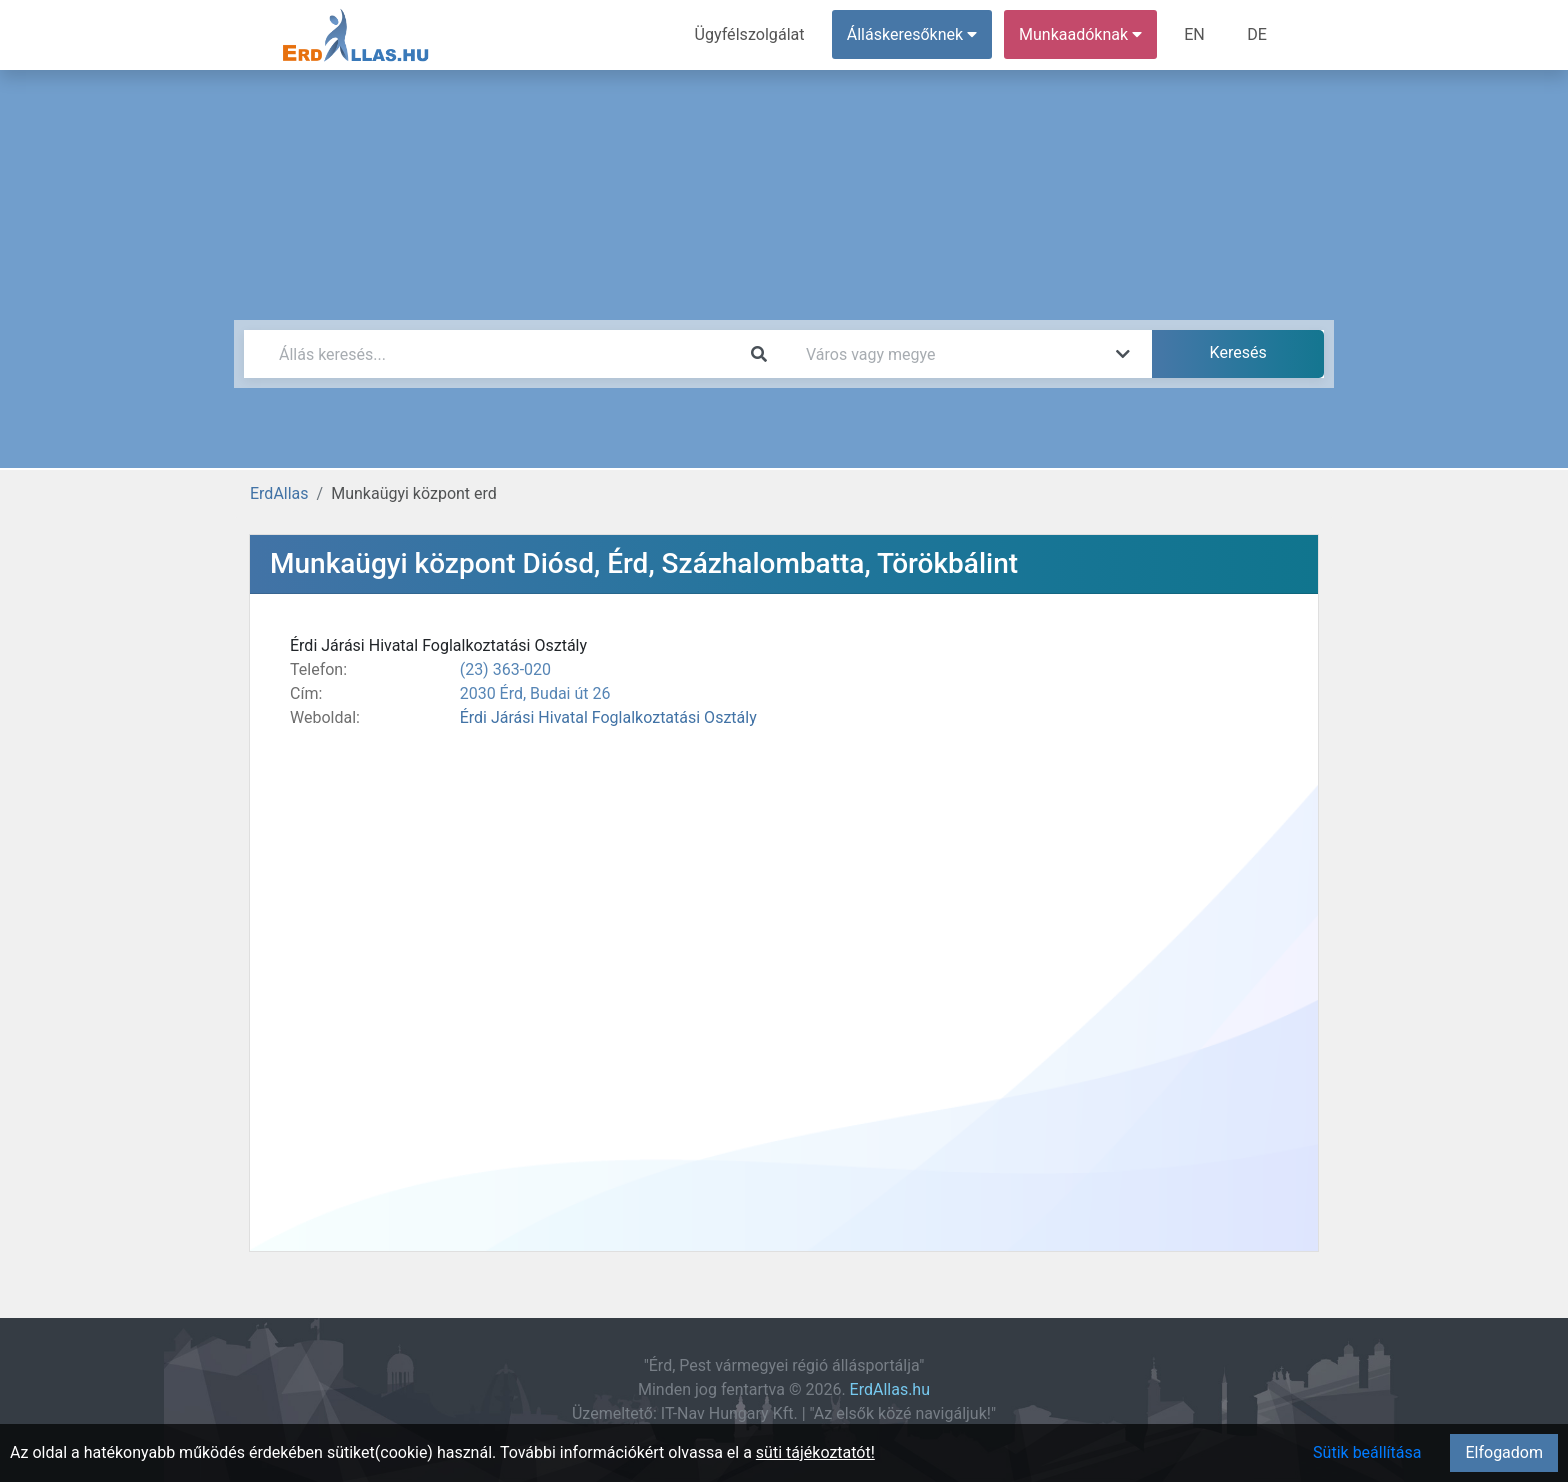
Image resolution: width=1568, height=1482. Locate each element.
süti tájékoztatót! (815, 1452)
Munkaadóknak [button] (1081, 34)
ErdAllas (279, 493)
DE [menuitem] (1257, 34)
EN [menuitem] (1195, 34)
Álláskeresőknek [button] (913, 34)
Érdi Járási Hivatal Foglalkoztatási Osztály (608, 717)
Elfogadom (1504, 1452)
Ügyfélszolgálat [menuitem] (750, 34)
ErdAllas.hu (890, 1389)
